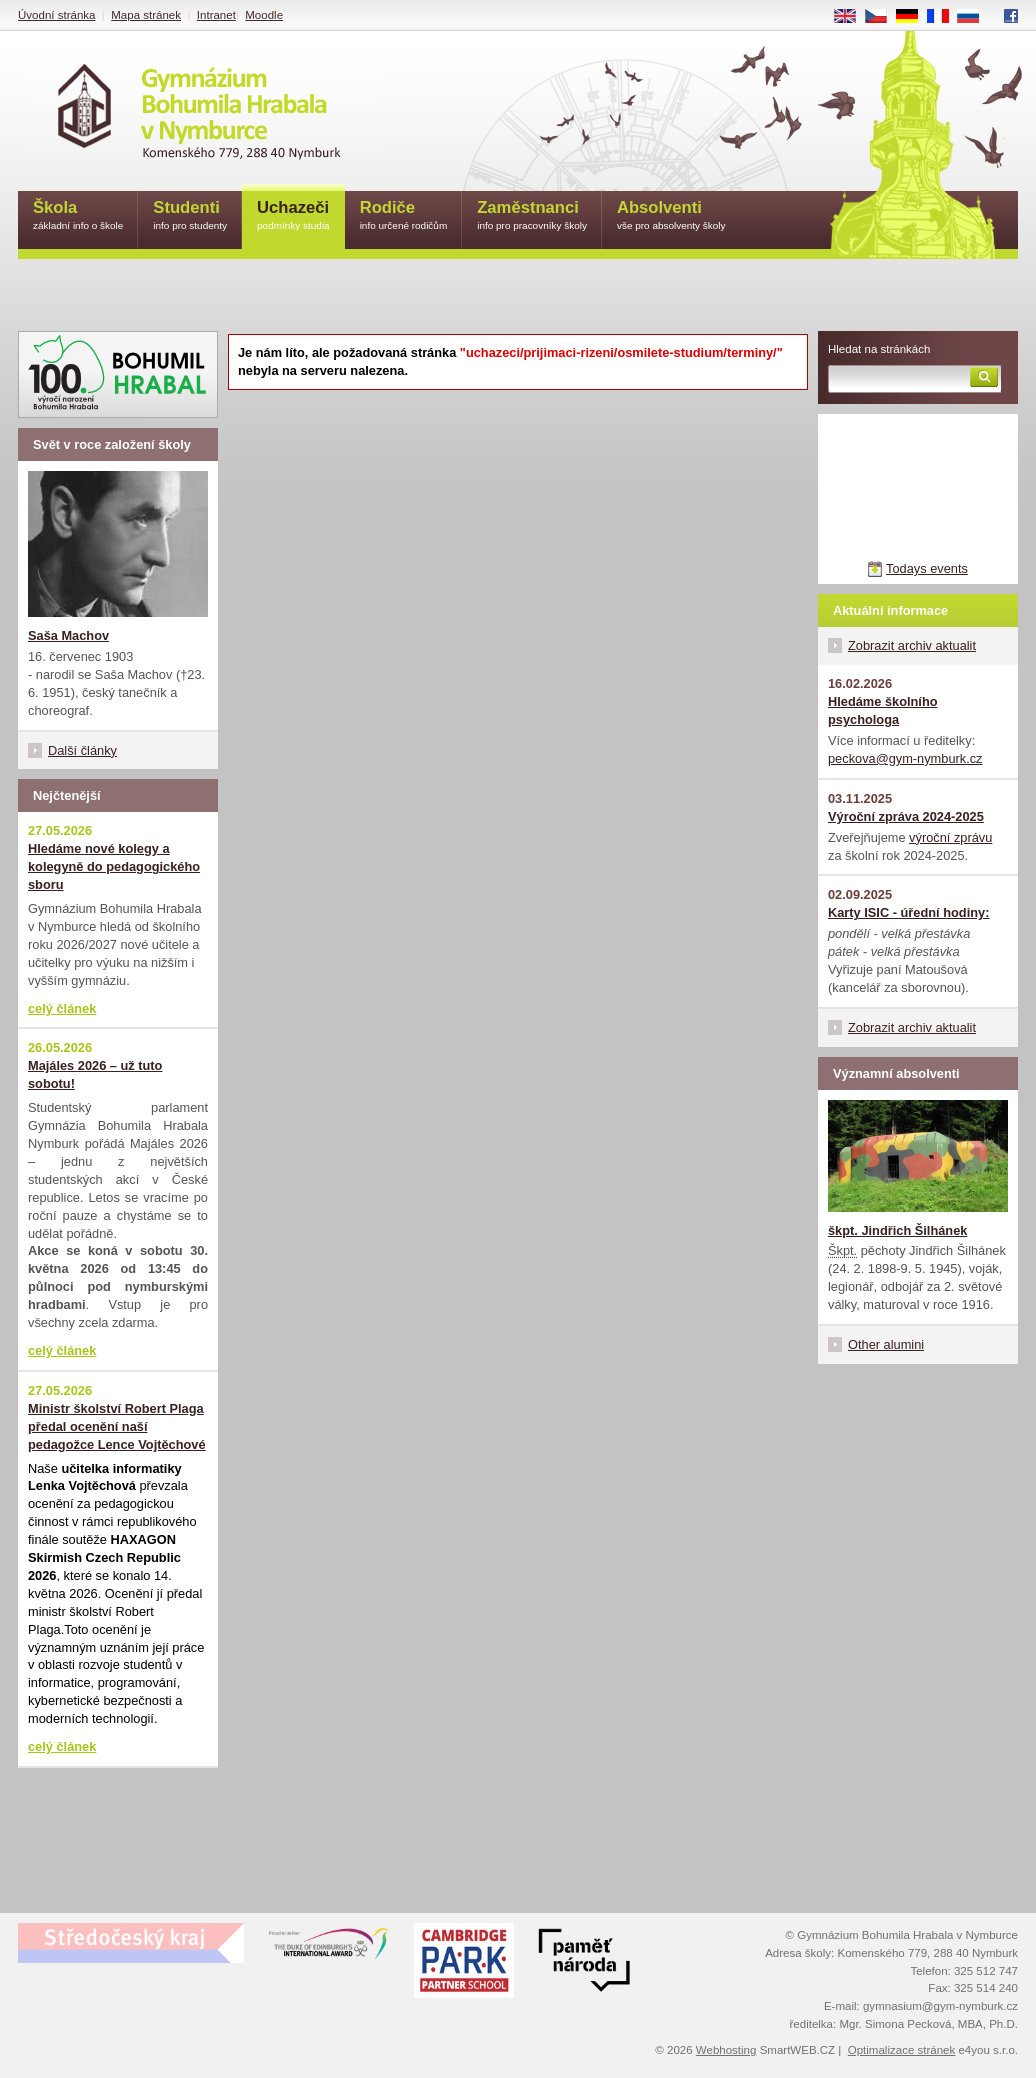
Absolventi (671, 216)
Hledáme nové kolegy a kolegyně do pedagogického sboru (114, 866)
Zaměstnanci (532, 216)
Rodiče (404, 216)
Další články (82, 750)
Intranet (216, 15)
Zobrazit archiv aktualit (912, 645)
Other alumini (886, 1344)
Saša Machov (68, 635)
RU (975, 17)
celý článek (62, 1008)
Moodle (264, 15)
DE (914, 17)
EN (852, 17)
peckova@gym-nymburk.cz (905, 758)
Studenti (190, 216)
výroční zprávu (950, 837)
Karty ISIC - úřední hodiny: (908, 912)
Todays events (927, 568)
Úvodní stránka (56, 15)
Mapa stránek (146, 15)
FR (944, 17)
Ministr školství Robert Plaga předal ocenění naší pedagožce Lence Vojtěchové (117, 1426)
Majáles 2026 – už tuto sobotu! (95, 1074)
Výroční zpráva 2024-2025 (906, 816)
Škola (78, 216)
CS (883, 17)
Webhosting (726, 2050)
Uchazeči (293, 216)
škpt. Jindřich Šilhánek (897, 1230)
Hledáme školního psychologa (883, 710)
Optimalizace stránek (902, 2050)
